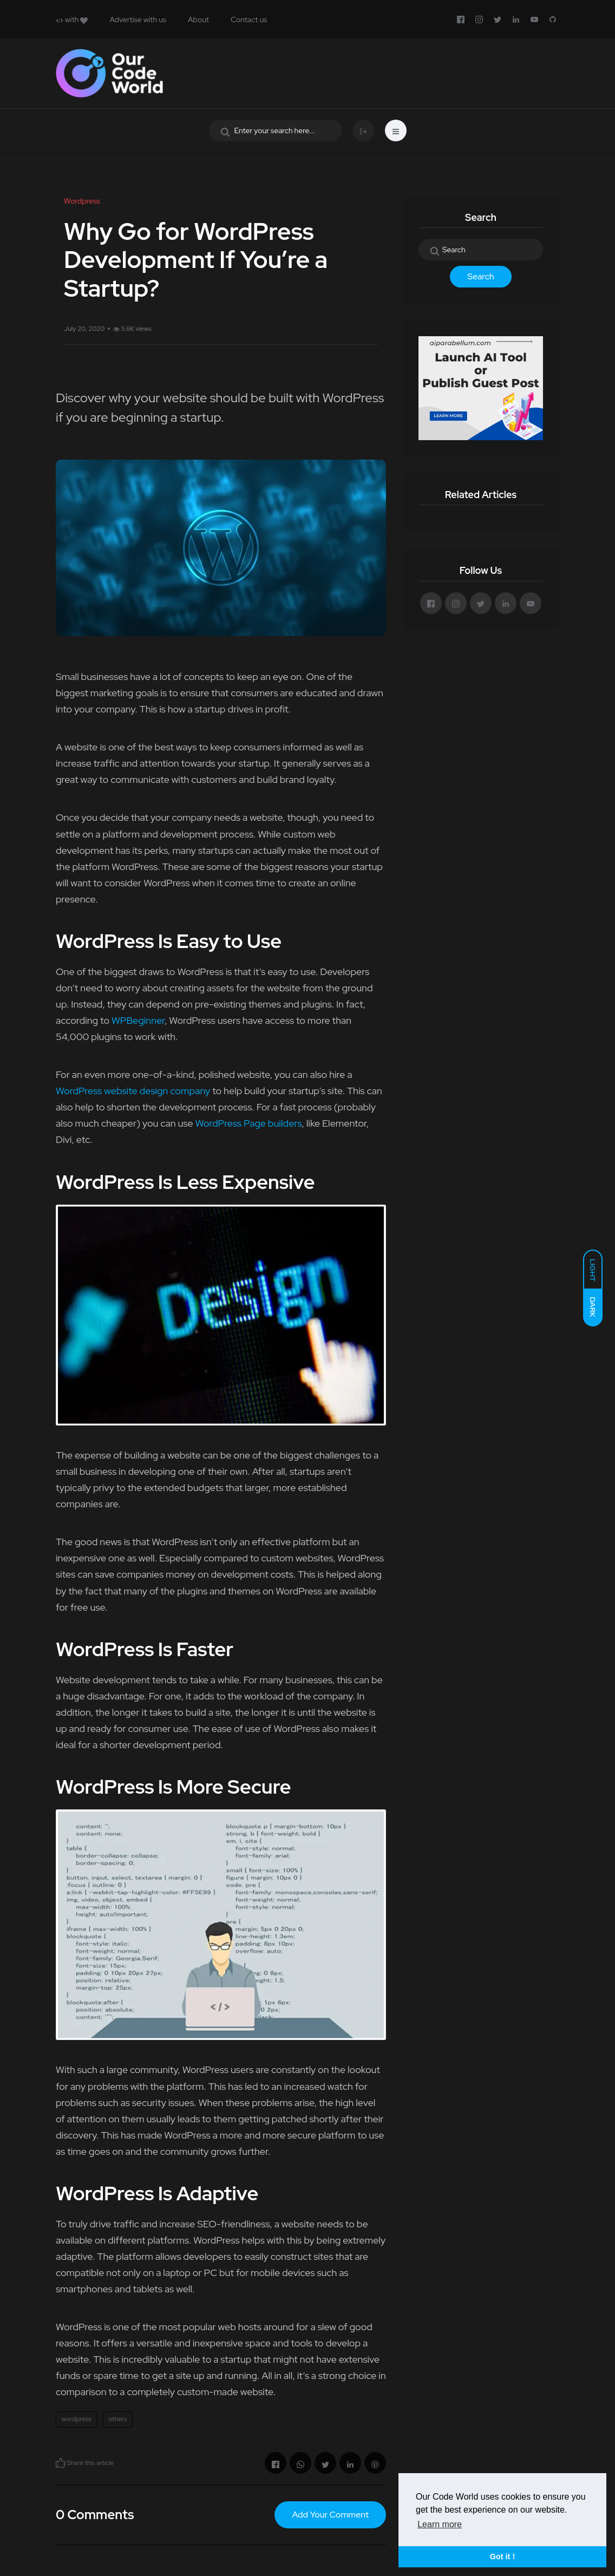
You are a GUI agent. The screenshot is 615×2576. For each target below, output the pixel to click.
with (72, 19)
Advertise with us (137, 19)
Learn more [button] (439, 2524)
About (198, 19)
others (118, 2419)
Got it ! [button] (502, 2556)
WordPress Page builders (248, 1123)
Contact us (249, 19)
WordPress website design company (133, 1090)
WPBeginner (138, 1020)
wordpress (76, 2419)
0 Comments (95, 2514)
